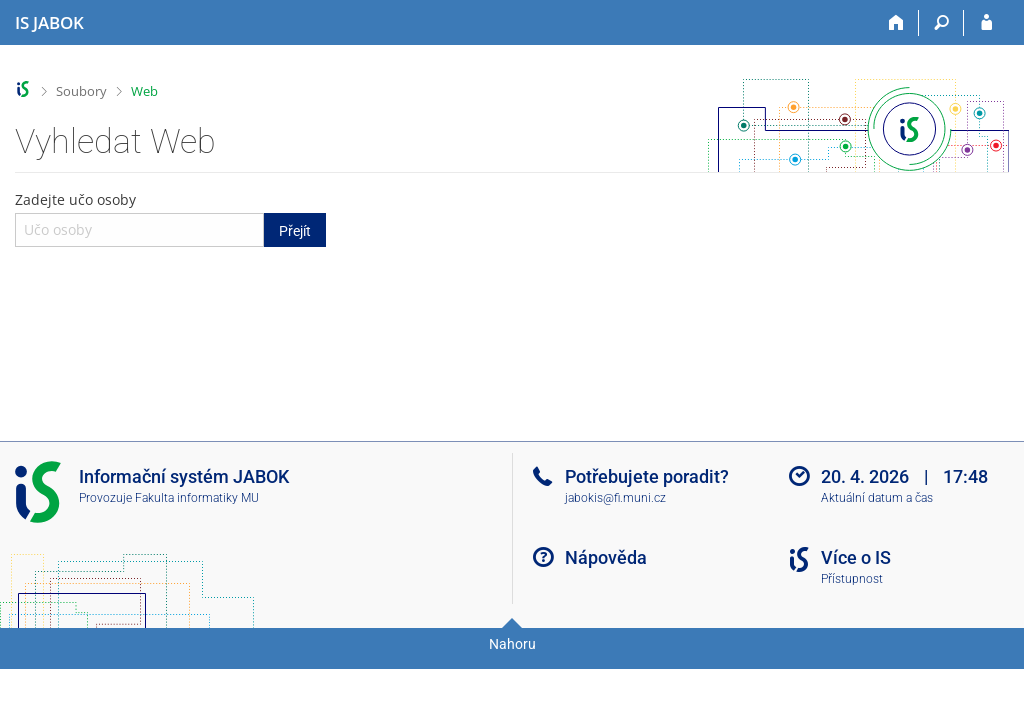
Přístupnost (852, 579)
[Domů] (896, 23)
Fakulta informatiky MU (197, 498)
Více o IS (856, 557)
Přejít (295, 231)
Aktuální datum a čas (877, 498)
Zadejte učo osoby (170, 218)
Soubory (81, 91)
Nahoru (512, 644)
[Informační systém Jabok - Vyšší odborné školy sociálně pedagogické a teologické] (49, 23)
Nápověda (606, 557)
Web (144, 91)
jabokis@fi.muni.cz (615, 498)
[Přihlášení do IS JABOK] (986, 23)
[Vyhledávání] (941, 23)
